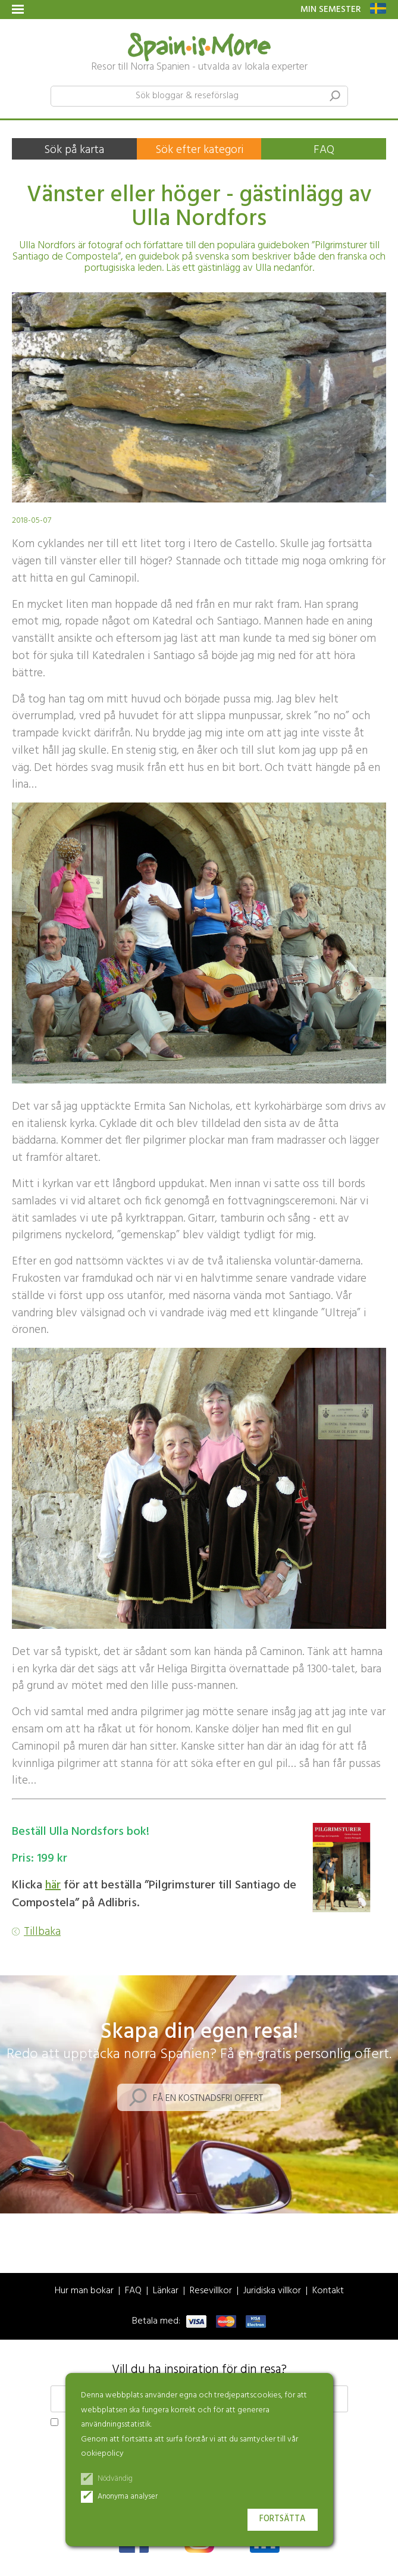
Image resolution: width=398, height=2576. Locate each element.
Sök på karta (74, 150)
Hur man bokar (84, 2291)
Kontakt (328, 2291)
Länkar (165, 2291)
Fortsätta (282, 2519)
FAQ (324, 150)
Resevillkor (211, 2291)
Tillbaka (42, 1932)
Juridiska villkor (272, 2291)
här (53, 1885)
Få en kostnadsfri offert (208, 2098)
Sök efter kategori (199, 150)
